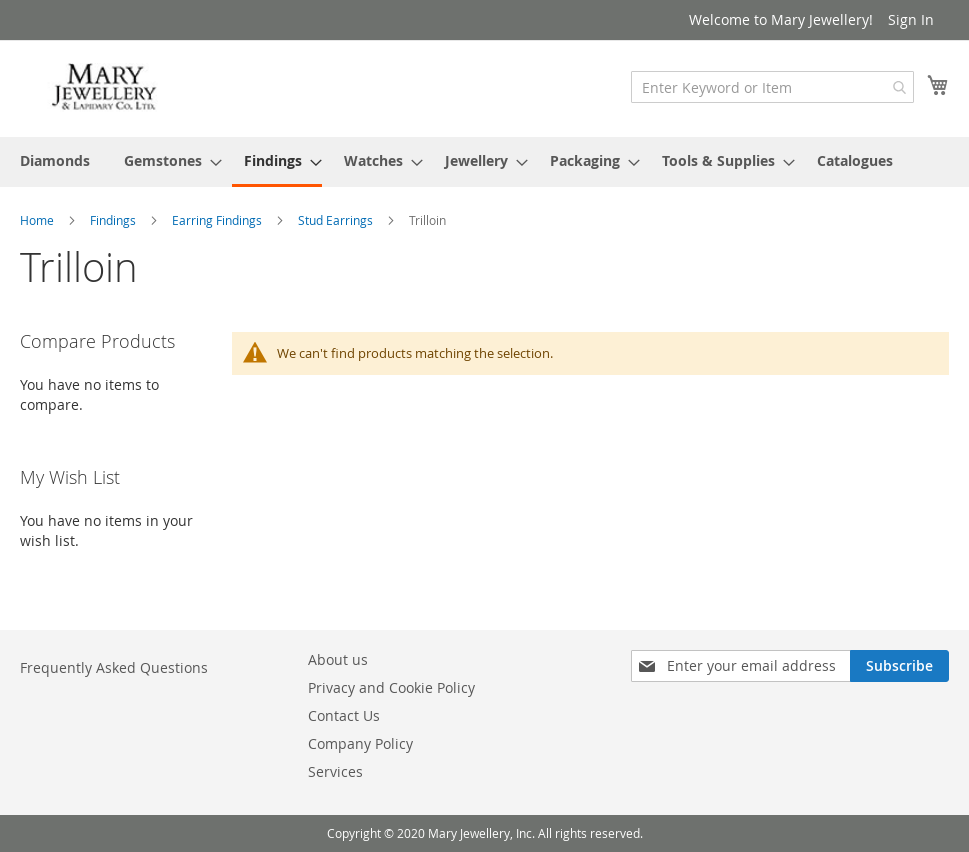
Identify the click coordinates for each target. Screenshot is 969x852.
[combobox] (772, 87)
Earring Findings (218, 220)
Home (38, 220)
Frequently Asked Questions (114, 667)
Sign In (911, 19)
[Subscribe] (899, 666)
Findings (114, 220)
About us (338, 659)
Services (335, 771)
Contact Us (344, 715)
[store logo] (105, 87)
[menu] (484, 162)
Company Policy (360, 743)
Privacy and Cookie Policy (391, 687)
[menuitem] (55, 160)
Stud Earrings (337, 220)
